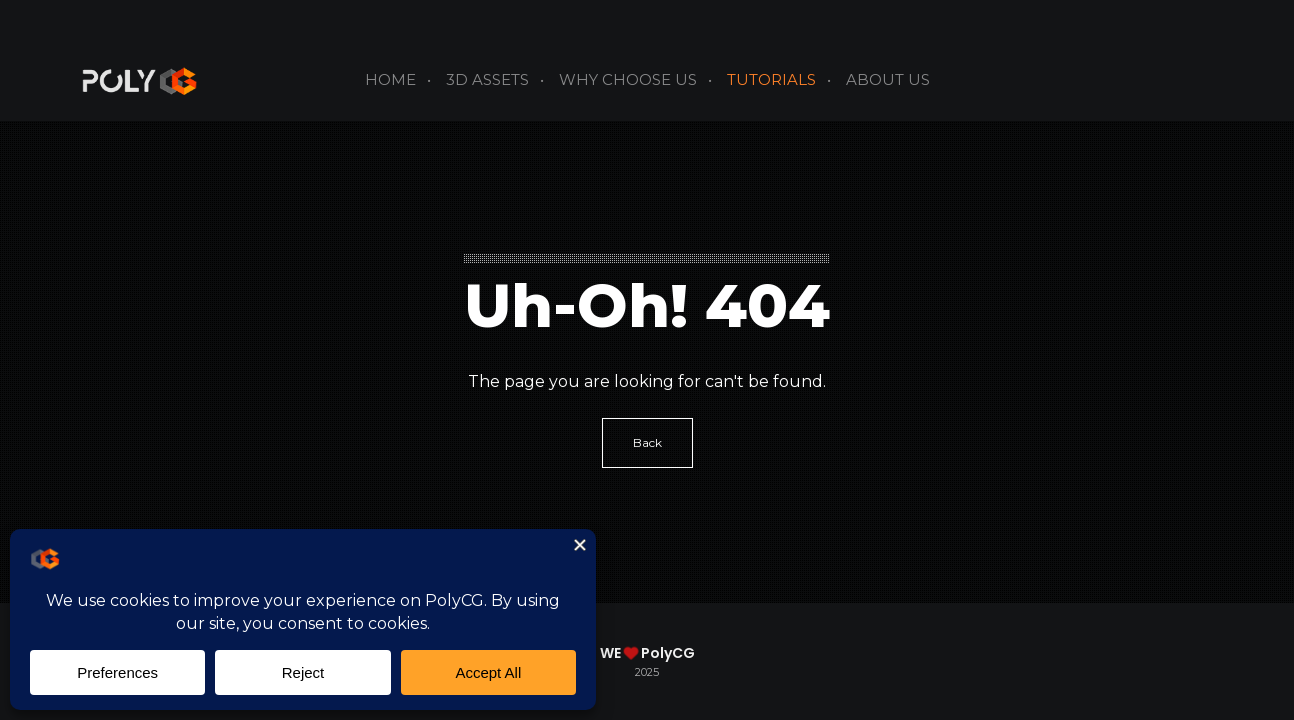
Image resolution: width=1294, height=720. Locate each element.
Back (647, 442)
